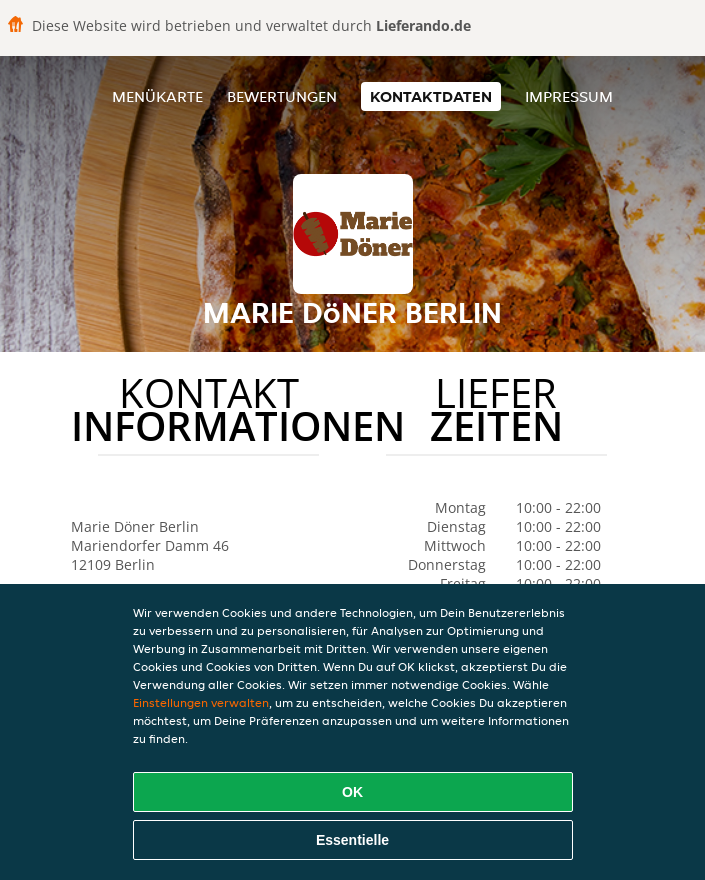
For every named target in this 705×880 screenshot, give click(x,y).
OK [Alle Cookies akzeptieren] (352, 792)
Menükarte (157, 96)
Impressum (569, 96)
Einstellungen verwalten (201, 702)
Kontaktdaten (431, 96)
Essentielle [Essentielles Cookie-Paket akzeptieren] (352, 840)
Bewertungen (282, 96)
